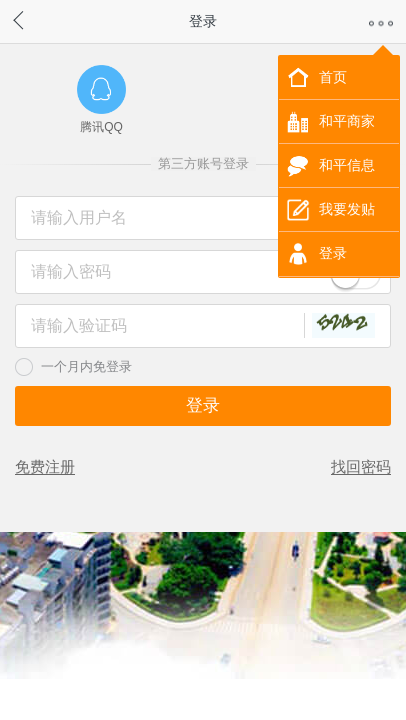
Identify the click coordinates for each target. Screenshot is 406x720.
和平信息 (347, 165)
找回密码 (361, 466)
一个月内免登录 (86, 366)
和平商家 (347, 121)
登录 (333, 253)
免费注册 (45, 466)
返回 (38, 18)
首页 (333, 77)
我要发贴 (347, 209)
